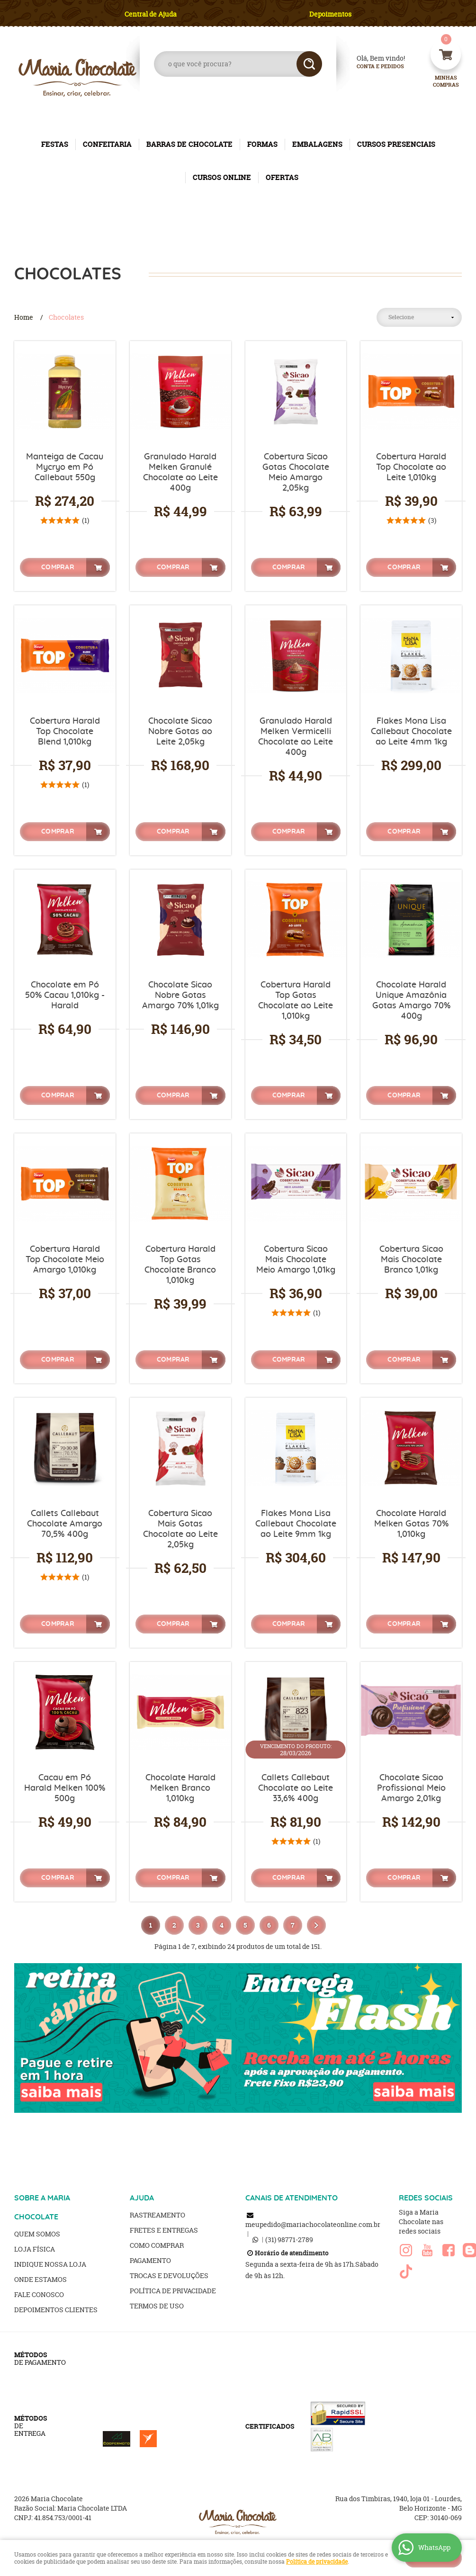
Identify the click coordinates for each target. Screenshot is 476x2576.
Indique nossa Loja (50, 2264)
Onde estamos (40, 2279)
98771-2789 (289, 2239)
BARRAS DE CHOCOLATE (189, 144)
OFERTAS (282, 177)
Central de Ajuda (151, 13)
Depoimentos (330, 13)
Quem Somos (37, 2233)
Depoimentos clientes (56, 2309)
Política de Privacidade (173, 2290)
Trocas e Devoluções (169, 2275)
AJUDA (142, 2198)
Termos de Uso (157, 2305)
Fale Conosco (39, 2294)
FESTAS (54, 144)
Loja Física (34, 2248)
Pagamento (150, 2260)
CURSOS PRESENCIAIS (396, 144)
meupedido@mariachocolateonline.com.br (312, 2224)
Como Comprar (157, 2245)
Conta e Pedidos (372, 66)
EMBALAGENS (317, 144)
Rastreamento (157, 2214)
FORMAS (262, 144)
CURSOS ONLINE (222, 177)
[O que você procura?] (309, 64)
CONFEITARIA (107, 144)
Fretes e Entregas (164, 2230)
